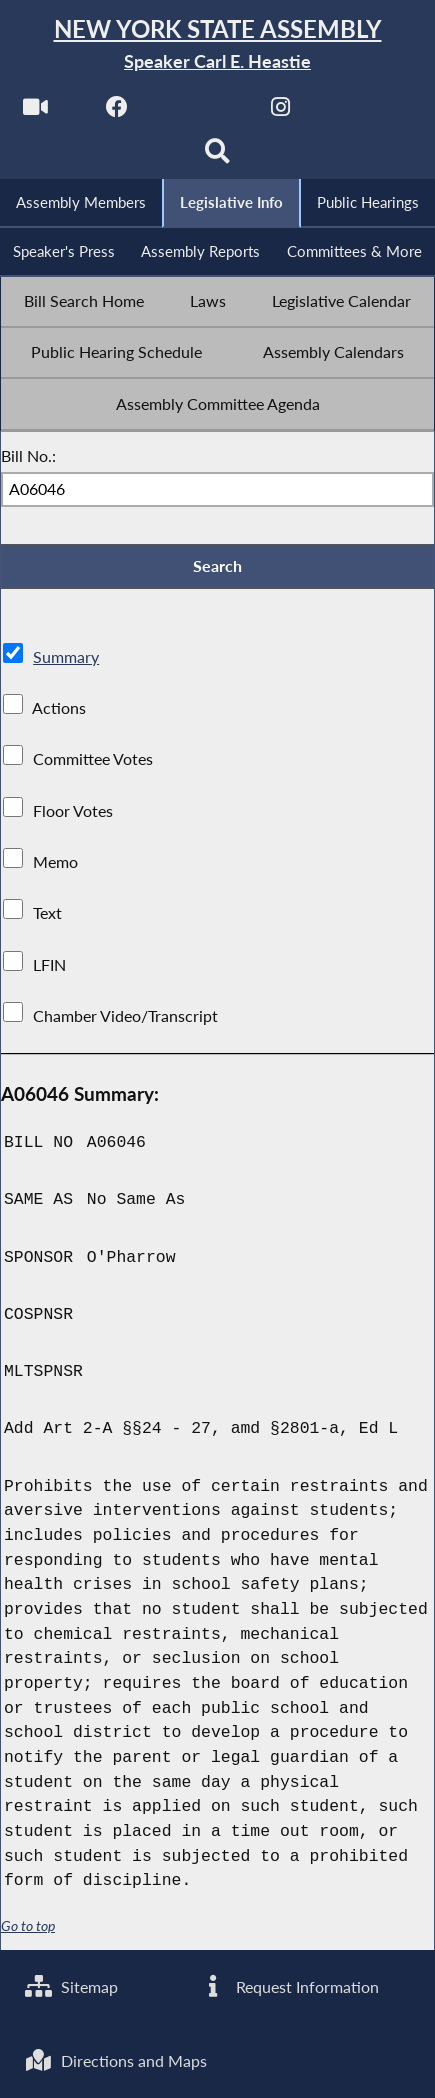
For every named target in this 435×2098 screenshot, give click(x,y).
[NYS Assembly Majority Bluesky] (362, 111)
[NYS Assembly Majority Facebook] (117, 111)
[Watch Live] (35, 111)
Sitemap (71, 1986)
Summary (66, 656)
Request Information (288, 1986)
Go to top (28, 1925)
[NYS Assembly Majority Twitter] (199, 111)
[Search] (217, 156)
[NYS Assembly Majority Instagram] (280, 111)
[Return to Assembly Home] (217, 44)
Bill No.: (28, 455)
